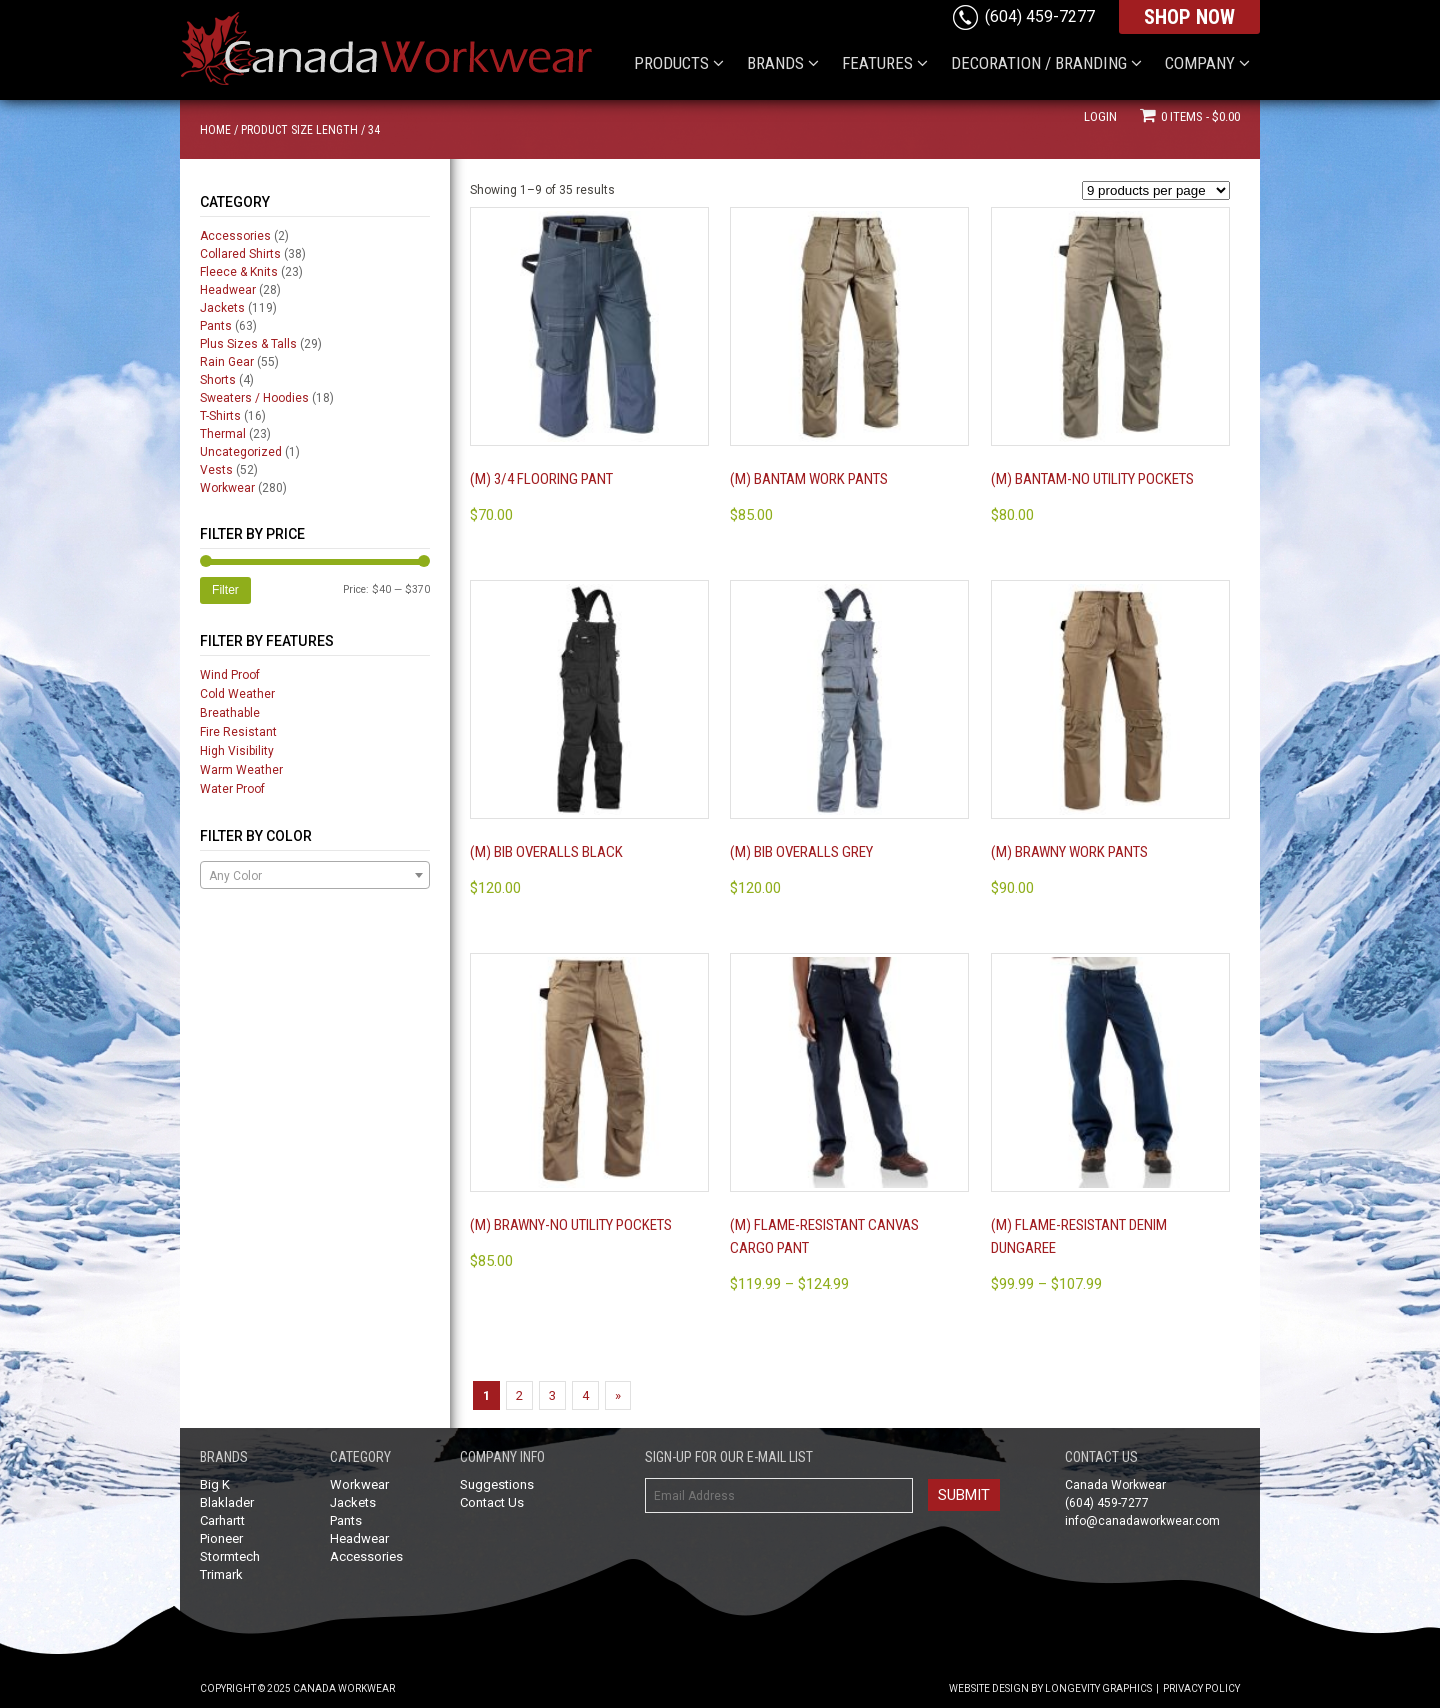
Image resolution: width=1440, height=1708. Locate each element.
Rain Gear (227, 362)
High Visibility (237, 751)
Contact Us (492, 1502)
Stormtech (230, 1556)
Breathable (230, 713)
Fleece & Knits (239, 272)
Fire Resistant (238, 732)
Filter (225, 590)
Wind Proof (230, 675)
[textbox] (315, 876)
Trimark (221, 1574)
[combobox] (315, 875)
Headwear (228, 290)
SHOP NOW (1189, 17)
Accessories (235, 236)
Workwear (227, 488)
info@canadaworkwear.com (1142, 1521)
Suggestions (497, 1484)
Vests (216, 470)
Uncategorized (241, 452)
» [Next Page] (618, 1395)
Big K (215, 1484)
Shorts (218, 380)
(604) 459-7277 (1040, 16)
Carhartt (222, 1520)
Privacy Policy (1201, 1688)
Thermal (223, 434)
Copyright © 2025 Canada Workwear (297, 1688)
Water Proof (232, 789)
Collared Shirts (240, 254)
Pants (216, 326)
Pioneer (221, 1538)
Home (215, 130)
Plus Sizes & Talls (248, 344)
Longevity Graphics (1098, 1688)
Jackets (222, 308)
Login (1100, 116)
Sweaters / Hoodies (254, 398)
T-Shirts (220, 416)
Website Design (989, 1688)
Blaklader (227, 1502)
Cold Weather (237, 694)
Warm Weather (241, 770)
